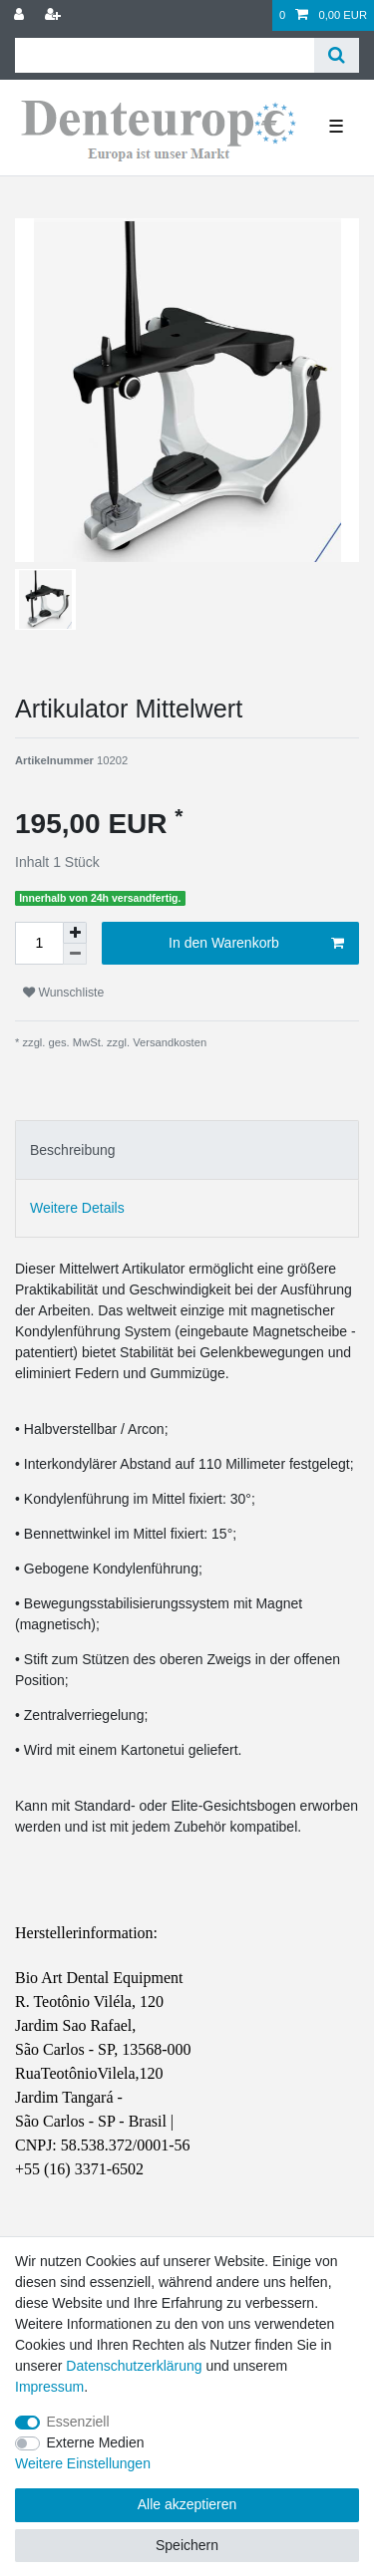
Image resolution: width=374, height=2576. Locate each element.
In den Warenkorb (256, 944)
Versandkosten (168, 1042)
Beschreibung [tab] (73, 1150)
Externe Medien (96, 2442)
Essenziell (78, 2422)
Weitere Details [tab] (77, 1208)
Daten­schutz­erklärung (133, 2366)
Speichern (187, 2545)
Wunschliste (63, 993)
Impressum (49, 2387)
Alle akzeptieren (187, 2504)
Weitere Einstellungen (83, 2463)
